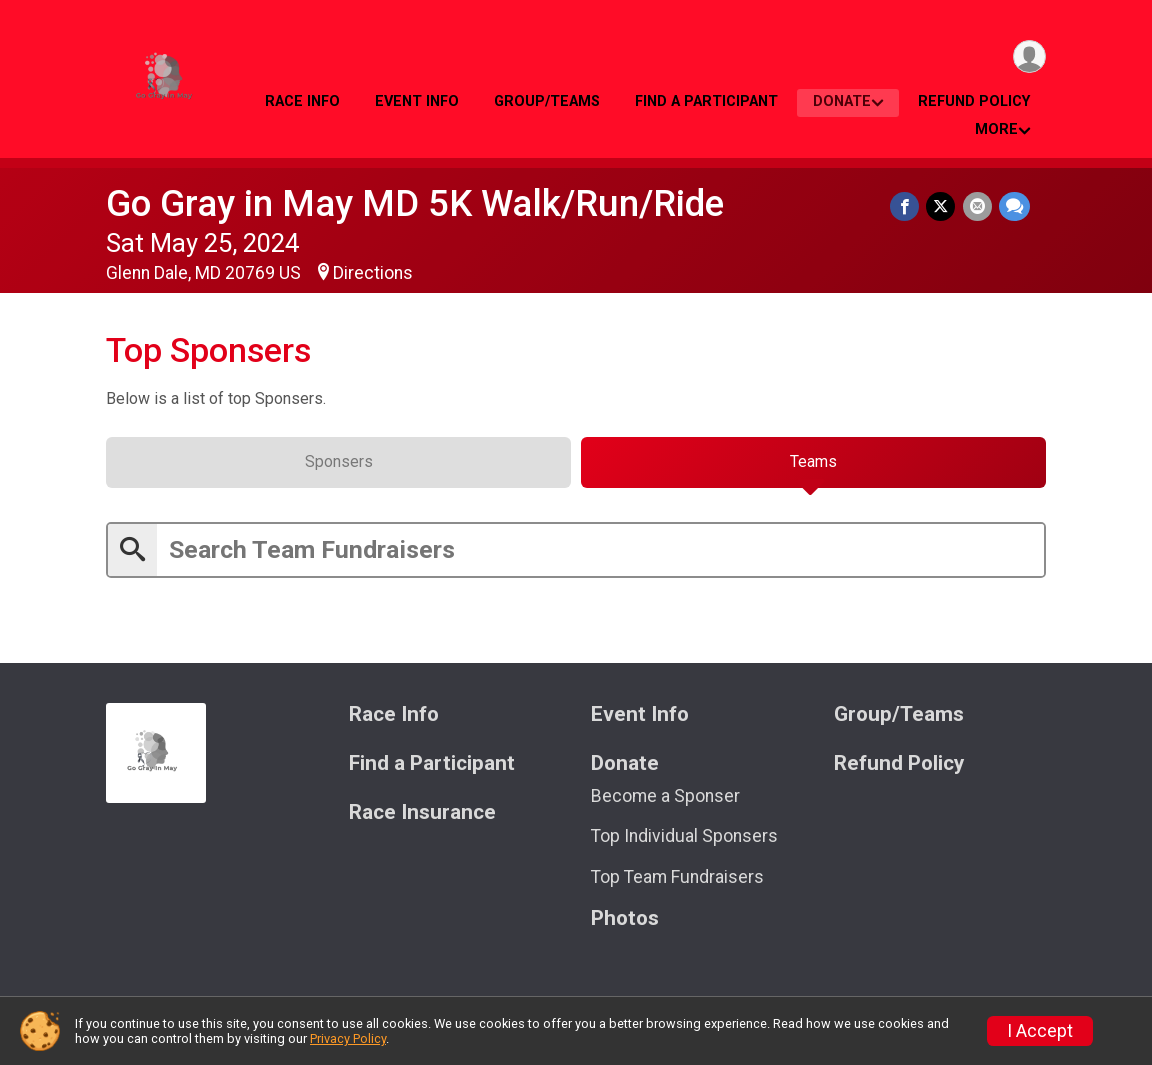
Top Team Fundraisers (677, 884)
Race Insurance (422, 819)
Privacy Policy (348, 1038)
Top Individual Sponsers (684, 844)
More (996, 129)
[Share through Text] (1014, 207)
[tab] (338, 468)
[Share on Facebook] (908, 207)
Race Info (302, 101)
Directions (373, 273)
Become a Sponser (665, 803)
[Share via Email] (978, 207)
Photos (625, 925)
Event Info (417, 101)
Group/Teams (547, 101)
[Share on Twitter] (943, 207)
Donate (842, 101)
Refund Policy (974, 101)
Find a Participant (706, 101)
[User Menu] (1027, 58)
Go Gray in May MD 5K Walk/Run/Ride (415, 203)
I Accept (1040, 1031)
